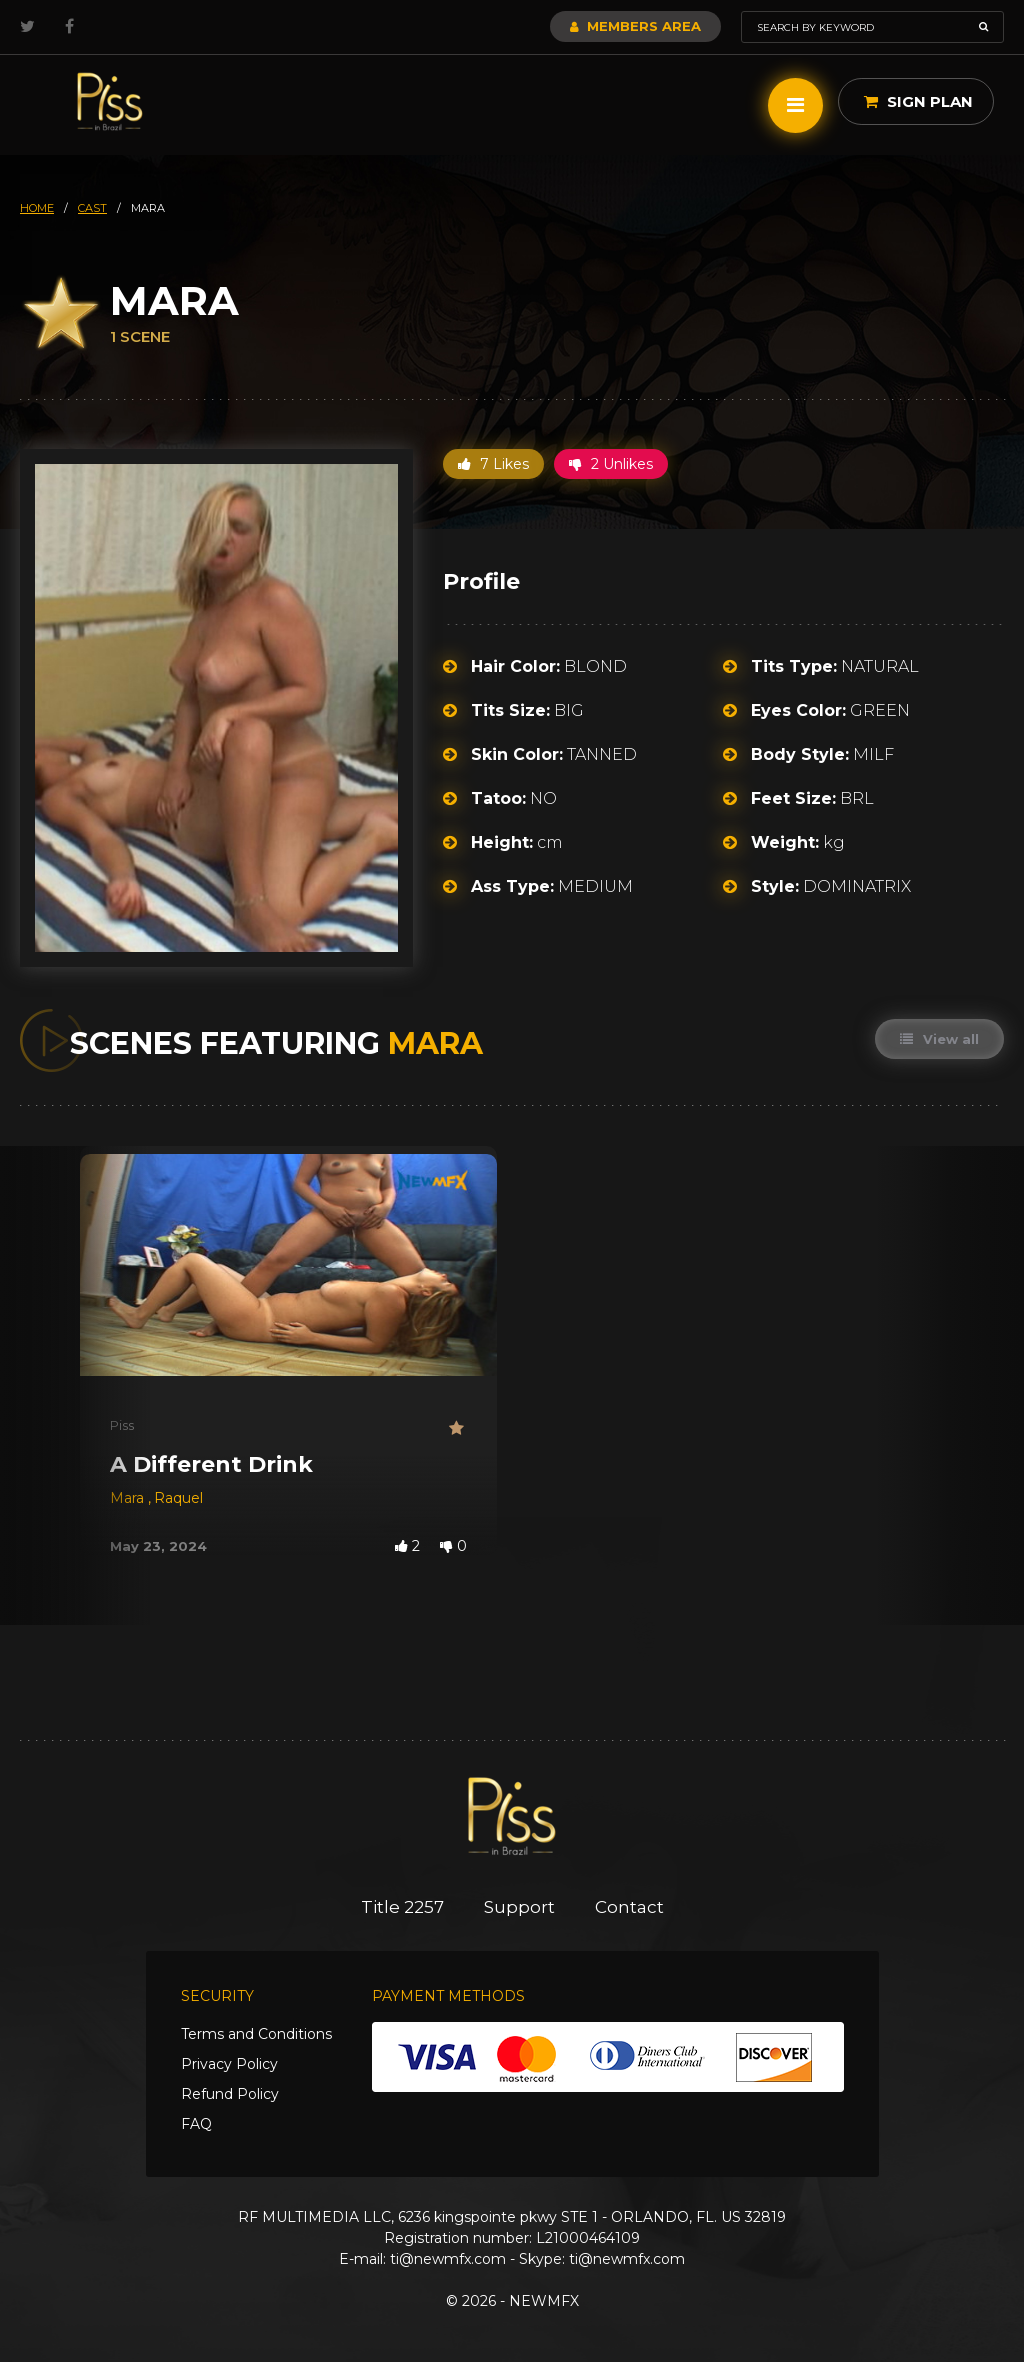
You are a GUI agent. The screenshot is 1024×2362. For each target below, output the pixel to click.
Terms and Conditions (256, 2034)
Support (519, 1907)
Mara (129, 1498)
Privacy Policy (229, 2064)
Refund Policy (230, 2094)
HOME (37, 208)
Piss (122, 1425)
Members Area (635, 26)
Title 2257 (402, 1907)
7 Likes (493, 464)
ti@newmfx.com (448, 2259)
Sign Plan (918, 101)
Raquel (178, 1498)
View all (939, 1039)
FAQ (196, 2124)
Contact (629, 1907)
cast (92, 208)
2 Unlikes (611, 464)
